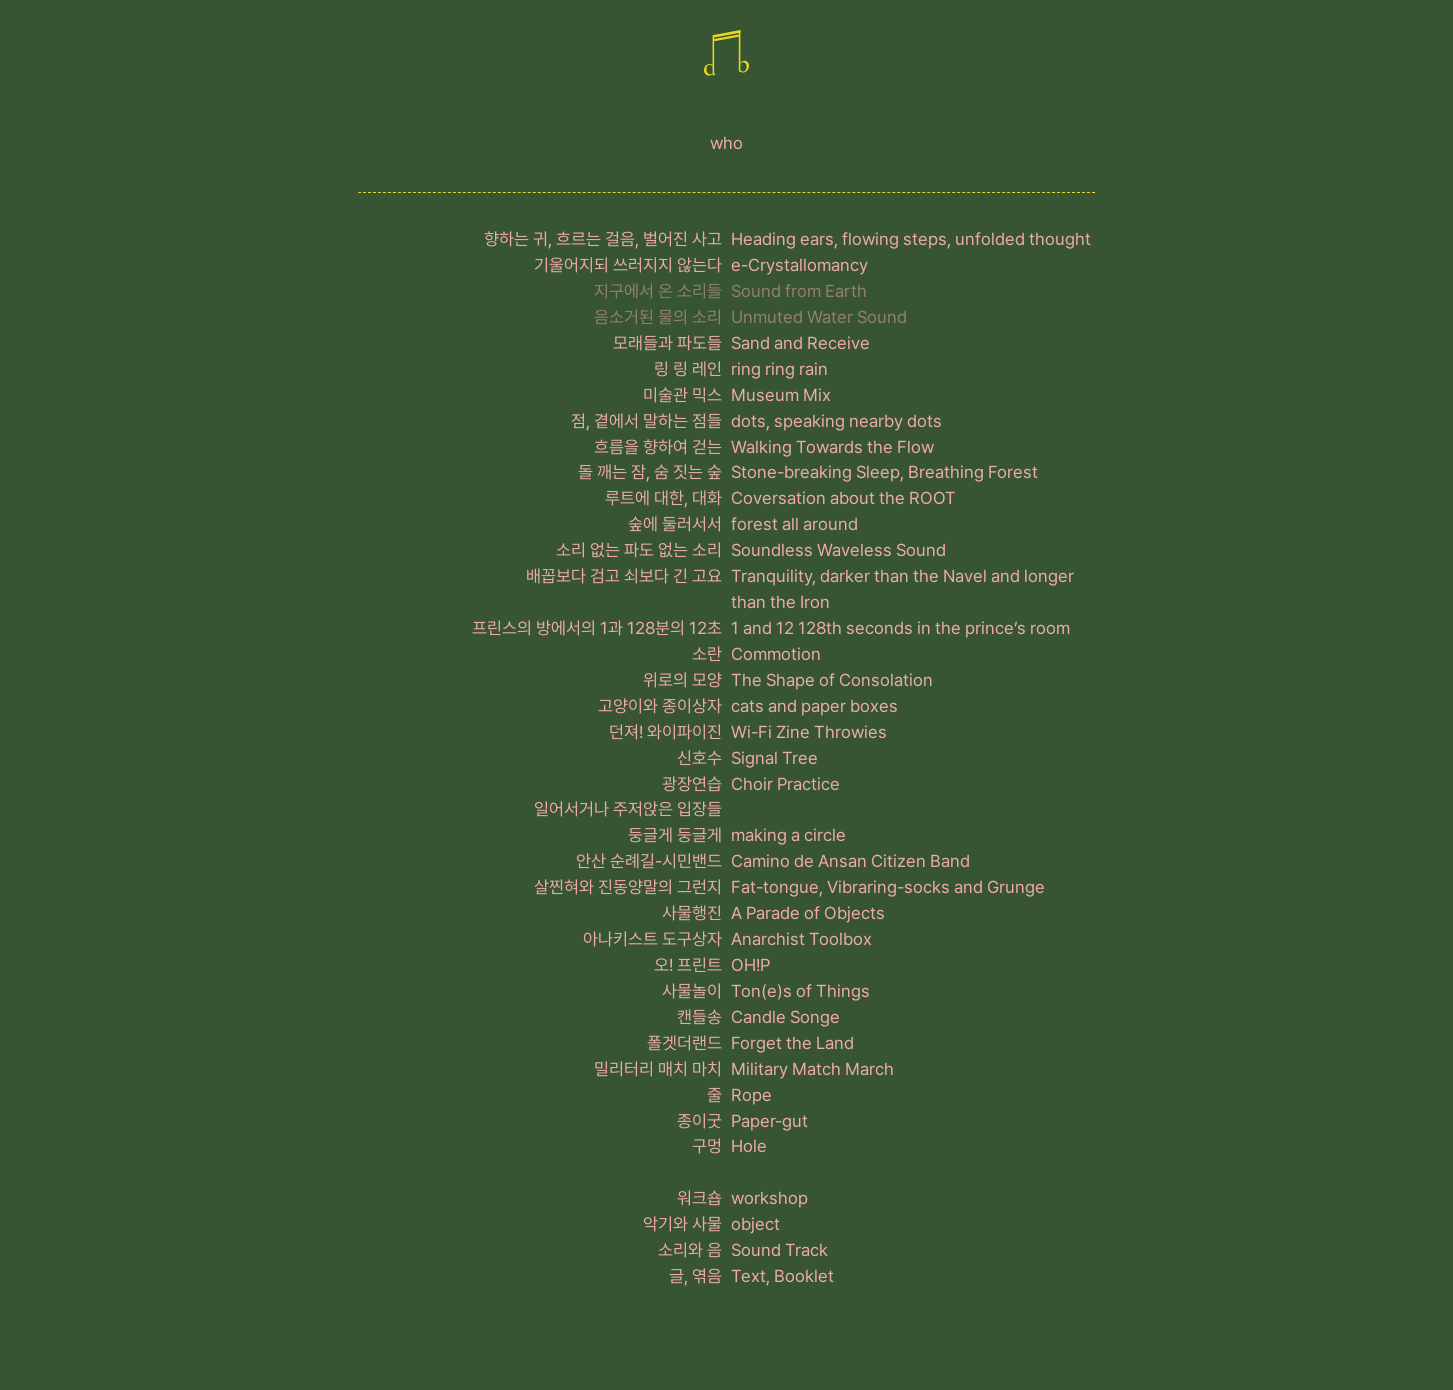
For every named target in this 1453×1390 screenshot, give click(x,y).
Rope (751, 1095)
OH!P (750, 965)
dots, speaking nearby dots (836, 421)
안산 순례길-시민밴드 (649, 861)
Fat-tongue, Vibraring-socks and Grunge (888, 887)
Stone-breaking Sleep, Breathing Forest (884, 472)
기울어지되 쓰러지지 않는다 (628, 265)
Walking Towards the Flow (832, 447)
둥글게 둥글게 (675, 835)
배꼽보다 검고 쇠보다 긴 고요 (624, 576)
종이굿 (699, 1121)
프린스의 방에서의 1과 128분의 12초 (597, 628)
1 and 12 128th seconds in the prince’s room (900, 628)
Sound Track (779, 1250)
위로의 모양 (682, 680)
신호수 (699, 758)
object (755, 1224)
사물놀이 (692, 991)
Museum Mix (781, 395)
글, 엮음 (695, 1276)
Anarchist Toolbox (801, 939)
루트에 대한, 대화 (663, 498)
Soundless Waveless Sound (838, 550)
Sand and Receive (800, 343)
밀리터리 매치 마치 (658, 1069)
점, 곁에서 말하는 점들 (646, 421)
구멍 (707, 1146)
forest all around (794, 524)
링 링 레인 (688, 369)
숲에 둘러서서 (675, 524)
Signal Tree (774, 758)
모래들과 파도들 (667, 343)
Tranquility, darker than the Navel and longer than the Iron (902, 589)
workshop (769, 1198)
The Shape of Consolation (832, 680)
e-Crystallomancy (799, 265)
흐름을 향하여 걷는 (658, 447)
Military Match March (812, 1069)
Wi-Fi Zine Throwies (809, 732)
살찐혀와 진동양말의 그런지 (628, 887)
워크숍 (699, 1198)
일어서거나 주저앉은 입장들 (628, 809)
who (726, 143)
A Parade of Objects (808, 913)
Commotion (776, 654)
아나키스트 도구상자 (652, 939)
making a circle (788, 835)
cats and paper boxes (814, 706)
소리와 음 (690, 1250)
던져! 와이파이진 (665, 732)
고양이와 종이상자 (660, 706)
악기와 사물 (682, 1224)
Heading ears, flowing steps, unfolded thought (911, 239)
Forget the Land (792, 1043)
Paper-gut (769, 1121)
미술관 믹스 (682, 395)
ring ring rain (779, 369)
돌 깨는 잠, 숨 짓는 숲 (650, 472)
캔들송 (699, 1017)
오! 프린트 (688, 965)
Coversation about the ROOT (843, 498)
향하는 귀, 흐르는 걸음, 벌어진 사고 (603, 239)
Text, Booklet (782, 1276)
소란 (707, 654)
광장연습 (692, 784)
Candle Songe (785, 1017)
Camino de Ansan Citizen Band (850, 861)
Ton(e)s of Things (800, 991)
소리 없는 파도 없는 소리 (639, 550)
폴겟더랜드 (684, 1043)
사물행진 (692, 913)
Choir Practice (785, 784)
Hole (749, 1146)
